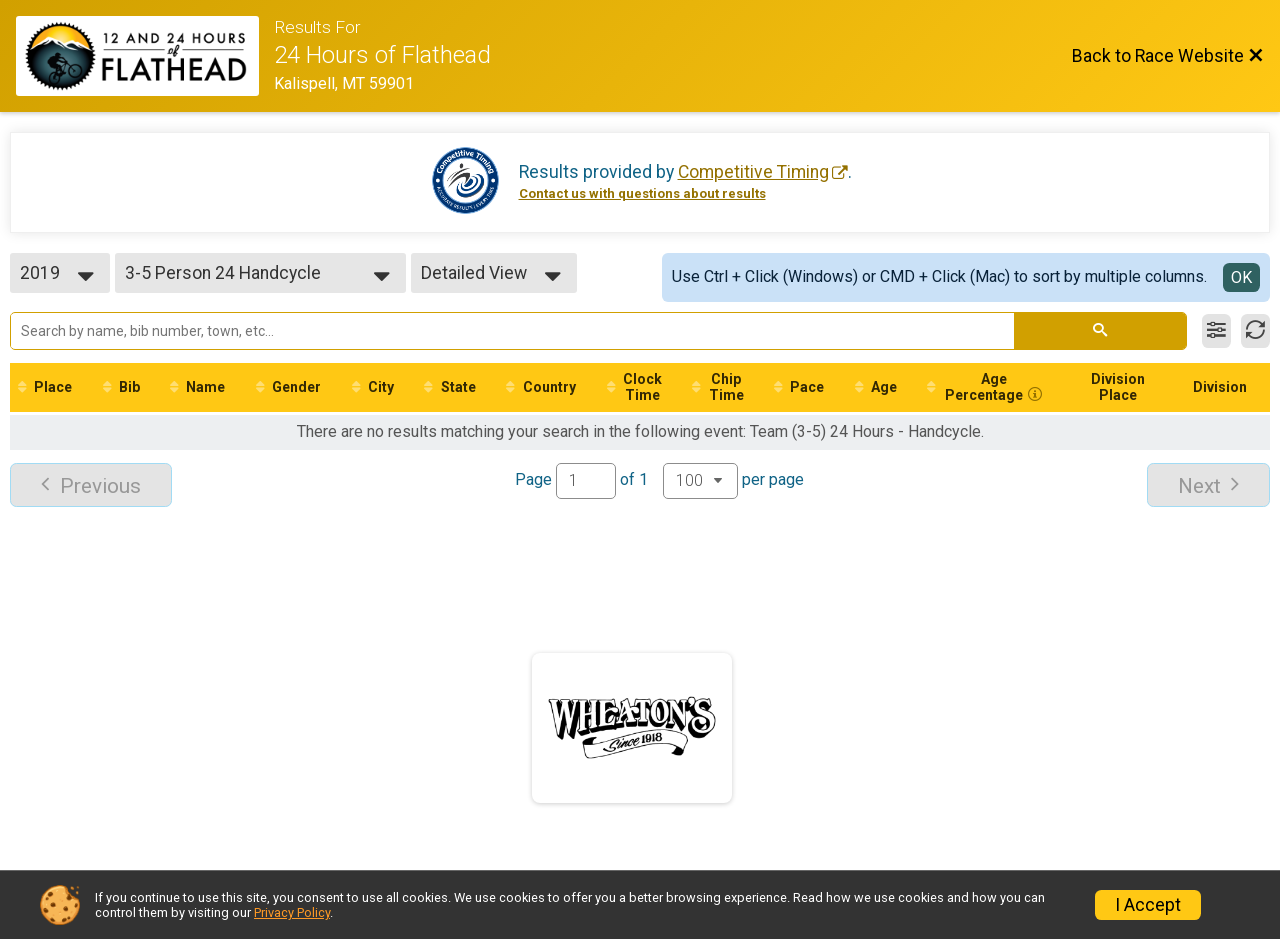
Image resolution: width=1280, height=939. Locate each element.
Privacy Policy (292, 912)
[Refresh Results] (1255, 331)
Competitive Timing (753, 172)
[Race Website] (145, 56)
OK (1241, 277)
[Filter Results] (1216, 331)
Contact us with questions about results (642, 193)
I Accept (1148, 905)
